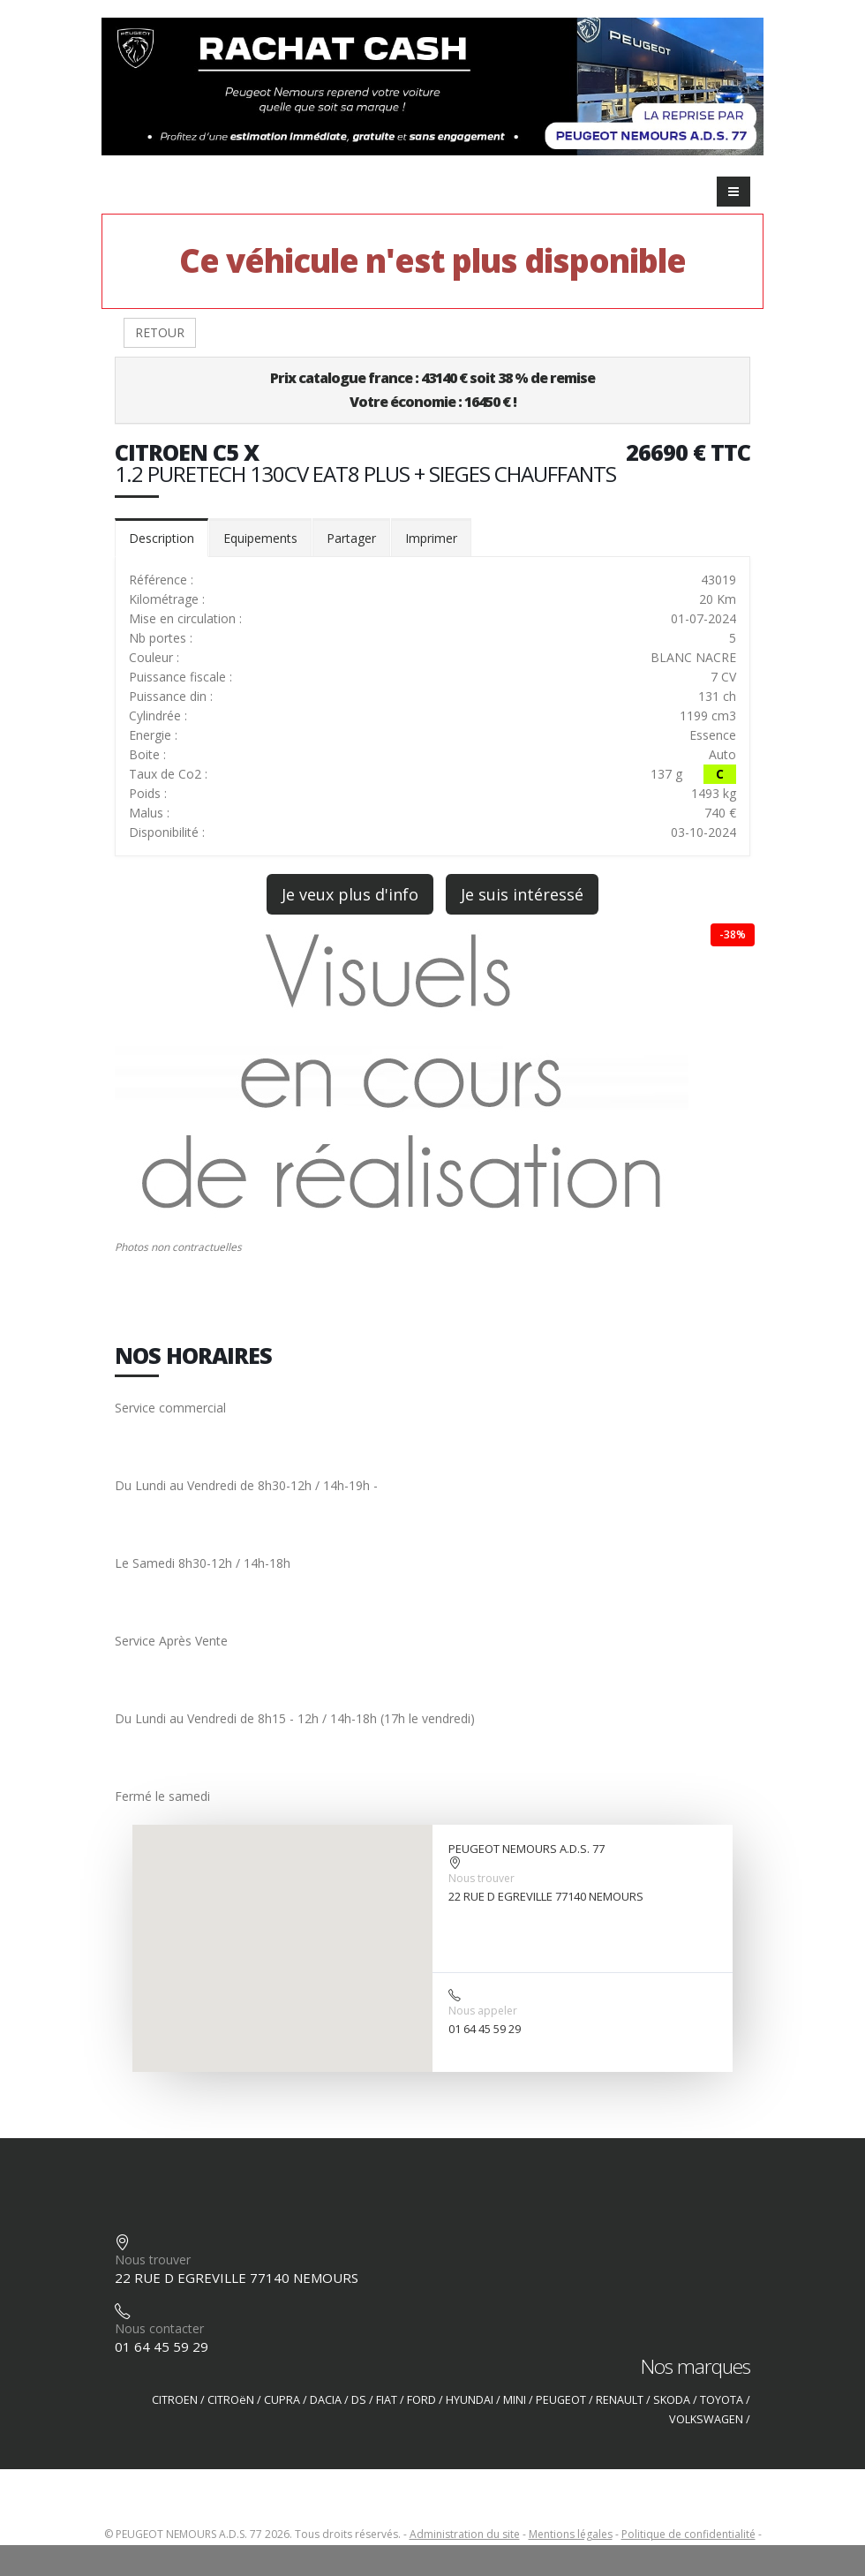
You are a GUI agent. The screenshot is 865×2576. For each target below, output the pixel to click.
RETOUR (159, 332)
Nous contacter (159, 2328)
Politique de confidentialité (688, 2534)
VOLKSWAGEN (706, 2419)
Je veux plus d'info (350, 894)
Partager (351, 538)
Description (161, 538)
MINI (514, 2399)
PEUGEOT (561, 2399)
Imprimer (431, 538)
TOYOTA (721, 2399)
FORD (421, 2399)
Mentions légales (571, 2534)
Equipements (260, 538)
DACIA (326, 2399)
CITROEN (175, 2399)
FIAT (386, 2399)
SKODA (671, 2399)
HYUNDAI (469, 2399)
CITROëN (230, 2399)
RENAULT (619, 2399)
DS (358, 2399)
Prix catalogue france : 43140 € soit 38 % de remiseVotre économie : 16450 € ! (432, 389)
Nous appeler (482, 2010)
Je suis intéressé (522, 894)
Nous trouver (481, 1878)
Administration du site (465, 2534)
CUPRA (282, 2399)
